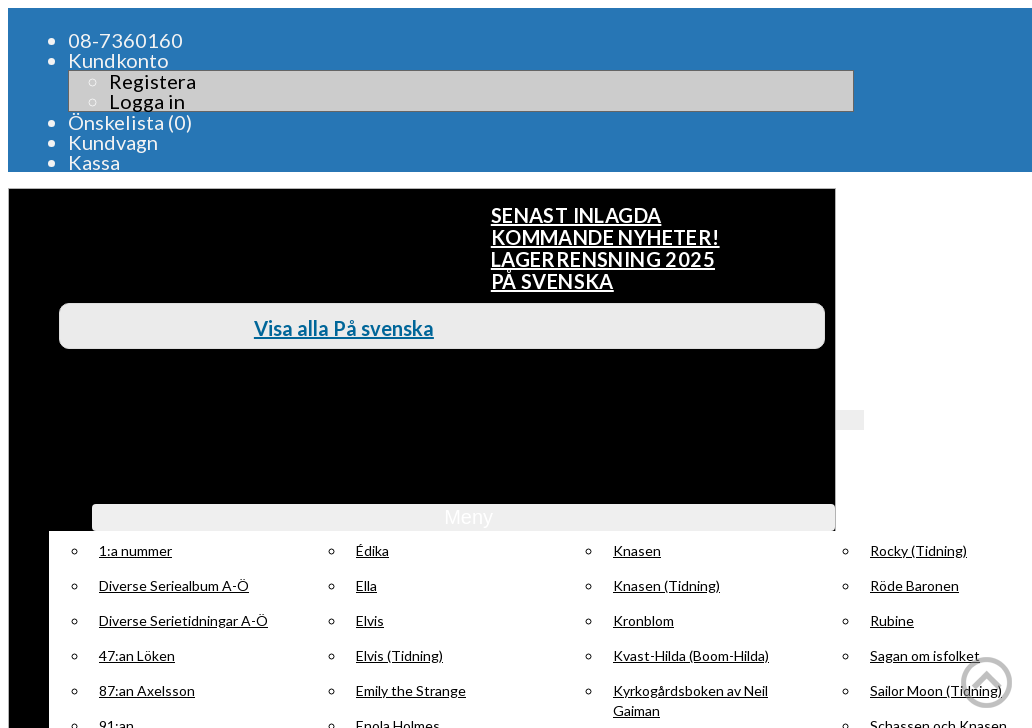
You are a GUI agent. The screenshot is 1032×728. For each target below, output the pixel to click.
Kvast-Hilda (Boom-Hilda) (691, 655)
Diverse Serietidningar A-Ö (183, 620)
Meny (463, 517)
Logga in (147, 101)
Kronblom (643, 620)
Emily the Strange (411, 690)
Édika (372, 550)
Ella (366, 585)
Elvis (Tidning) (399, 655)
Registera (152, 81)
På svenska (552, 281)
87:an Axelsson (147, 690)
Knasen (637, 550)
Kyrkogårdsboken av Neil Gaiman (690, 700)
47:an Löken (137, 655)
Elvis (370, 620)
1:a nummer (135, 550)
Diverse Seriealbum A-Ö (174, 585)
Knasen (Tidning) (666, 585)
